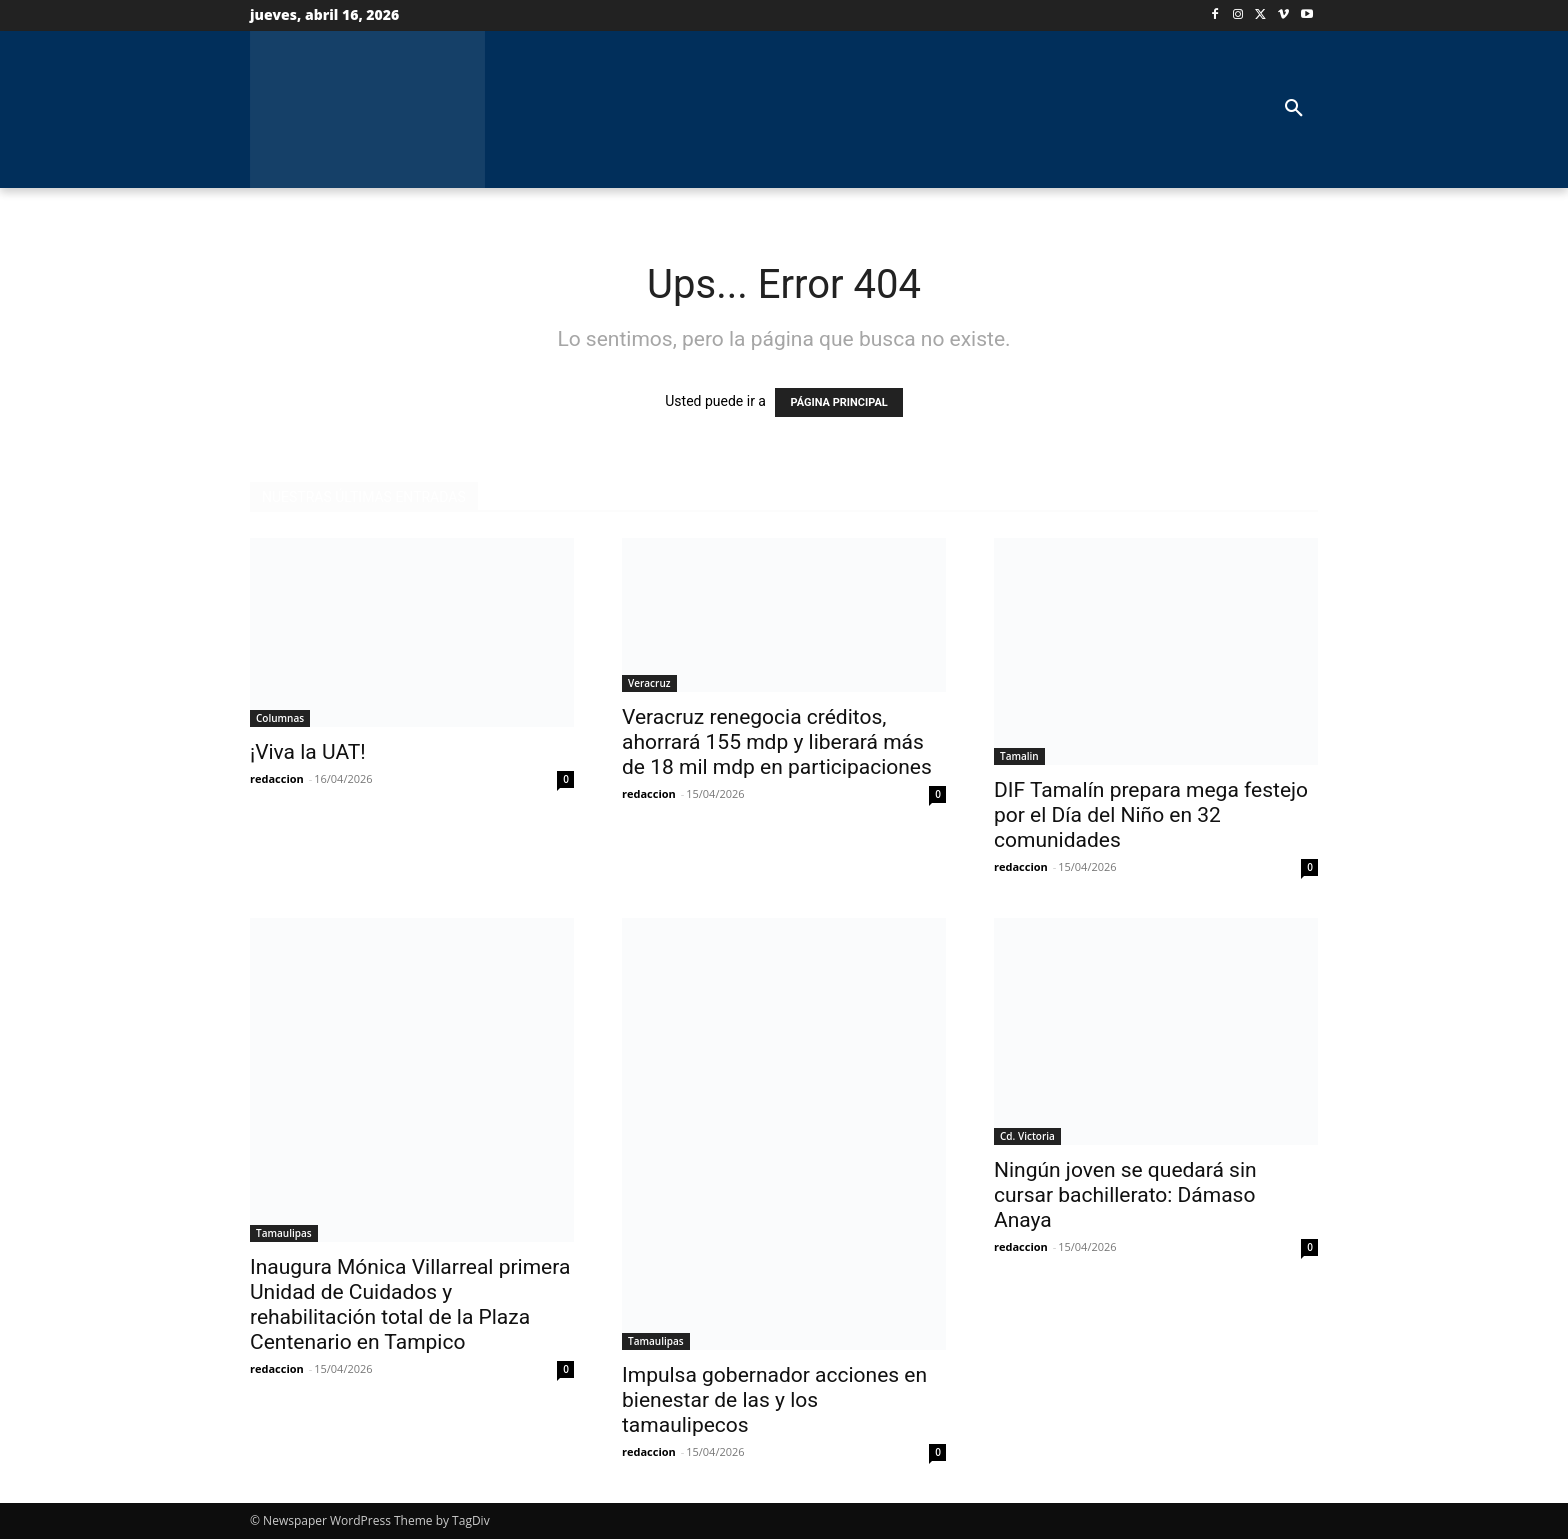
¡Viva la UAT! (310, 752)
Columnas (280, 718)
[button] (1294, 109)
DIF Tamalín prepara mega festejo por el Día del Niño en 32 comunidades (1151, 815)
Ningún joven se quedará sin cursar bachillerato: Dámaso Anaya (1125, 1195)
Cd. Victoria (1027, 1136)
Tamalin (1019, 756)
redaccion (277, 778)
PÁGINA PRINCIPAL (838, 402)
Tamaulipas (284, 1233)
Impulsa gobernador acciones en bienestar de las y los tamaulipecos (774, 1400)
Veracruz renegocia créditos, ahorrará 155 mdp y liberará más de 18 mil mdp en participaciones (777, 742)
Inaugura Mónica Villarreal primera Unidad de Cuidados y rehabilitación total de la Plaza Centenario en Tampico (410, 1304)
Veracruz (649, 683)
